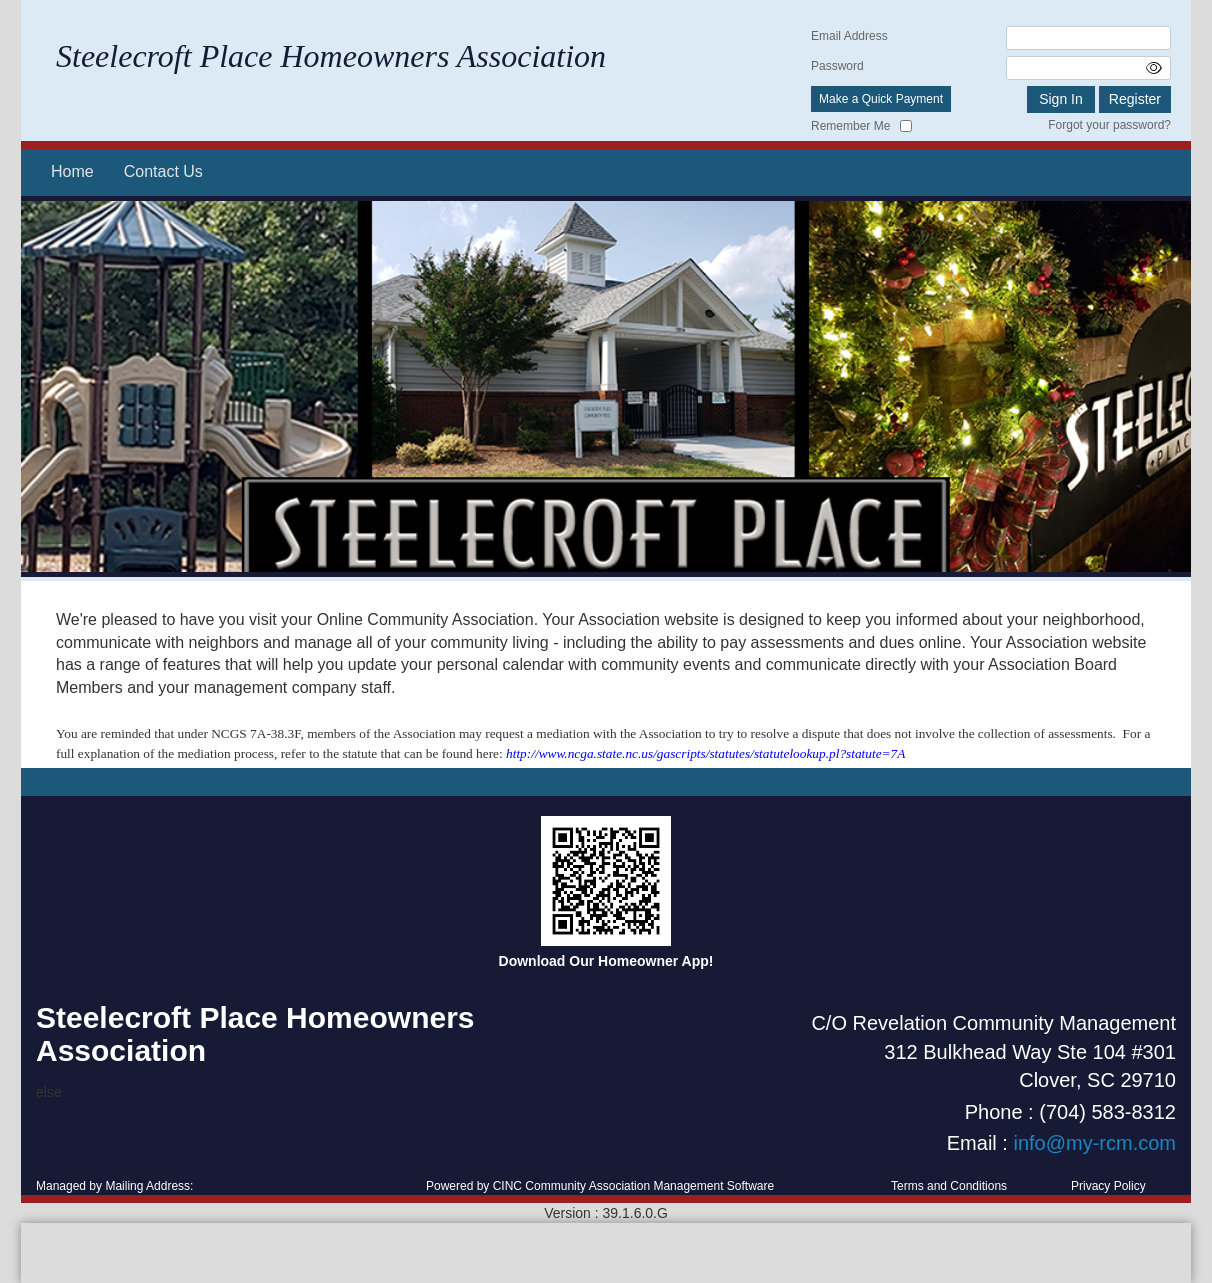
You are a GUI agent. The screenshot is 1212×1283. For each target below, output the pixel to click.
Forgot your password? (1109, 125)
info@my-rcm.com (1094, 1143)
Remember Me (850, 126)
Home (72, 171)
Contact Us (163, 171)
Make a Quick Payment (881, 99)
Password (837, 66)
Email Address (849, 36)
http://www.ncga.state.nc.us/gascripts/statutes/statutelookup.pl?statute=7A (705, 753)
